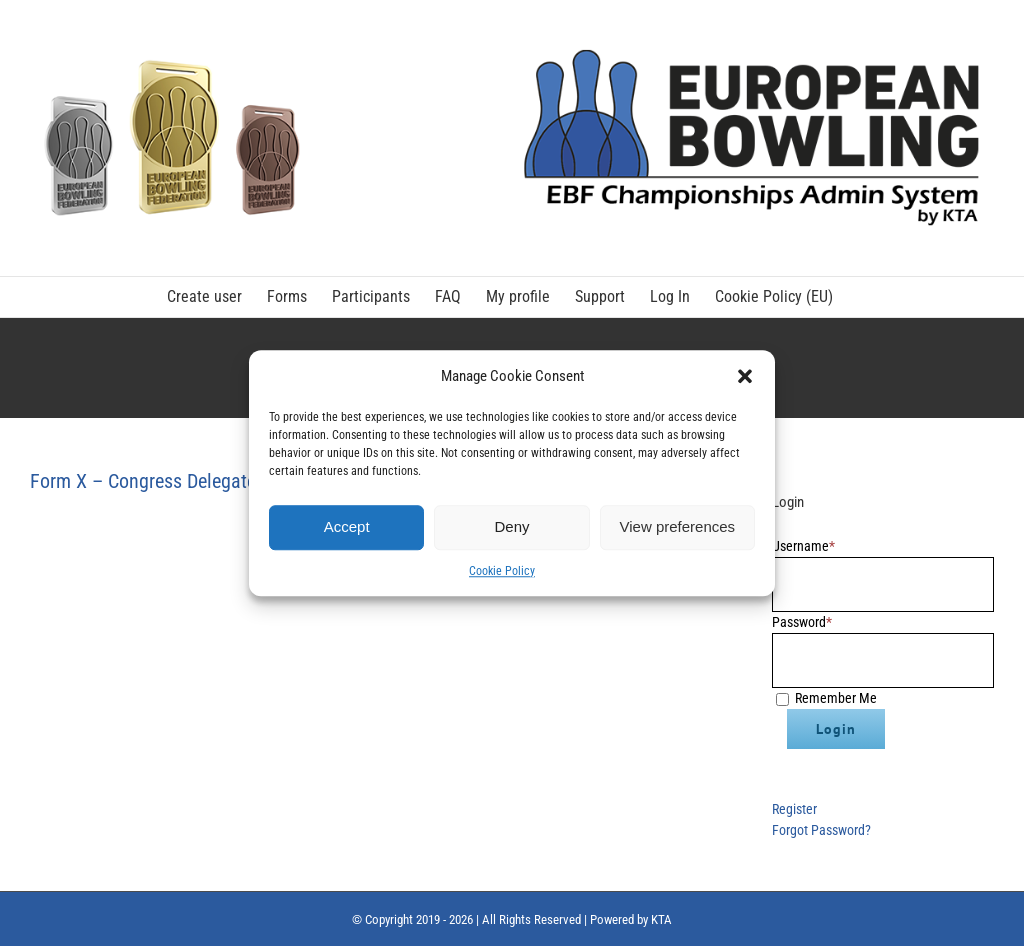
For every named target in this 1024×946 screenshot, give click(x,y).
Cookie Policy (502, 571)
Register (794, 809)
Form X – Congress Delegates (147, 481)
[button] (745, 377)
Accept (347, 526)
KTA (661, 919)
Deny (511, 526)
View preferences (678, 526)
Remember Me (836, 698)
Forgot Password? (821, 830)
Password (802, 622)
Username (803, 546)
